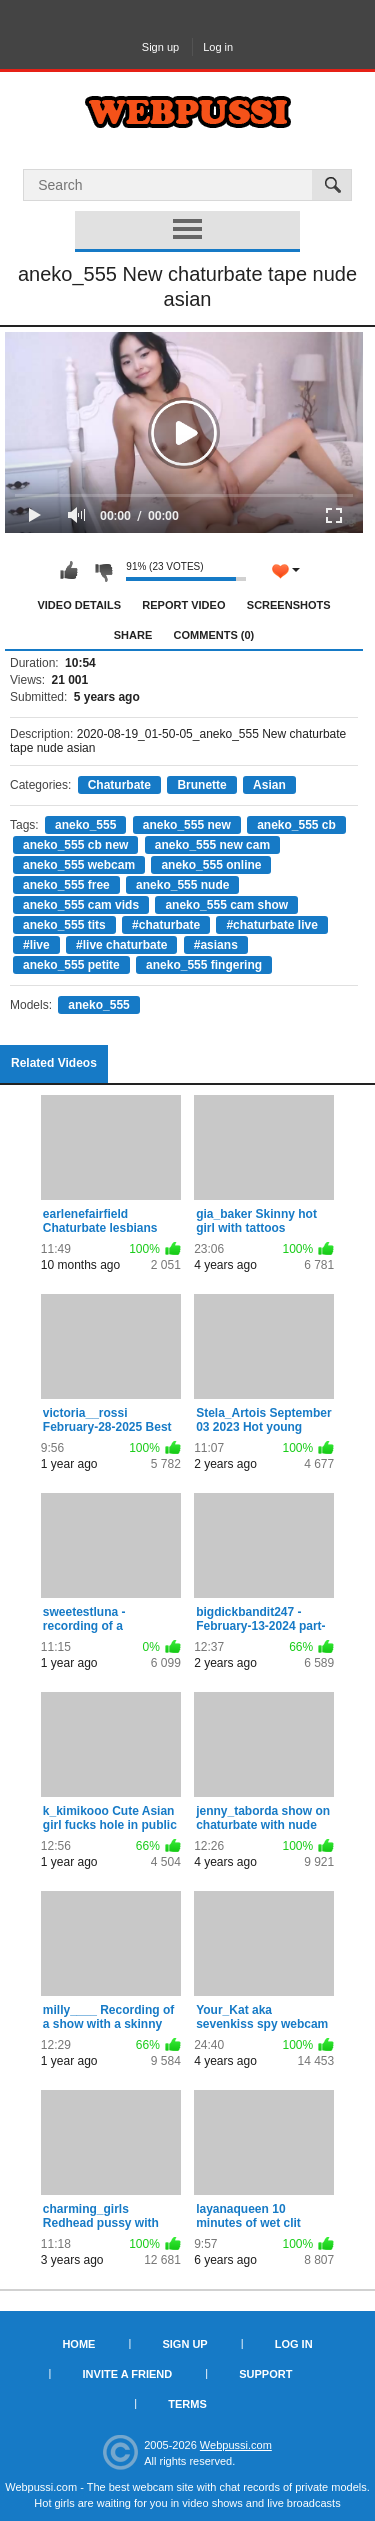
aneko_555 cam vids (81, 905)
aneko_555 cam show (226, 905)
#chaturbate (166, 925)
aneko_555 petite (71, 965)
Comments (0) (214, 635)
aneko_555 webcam (79, 865)
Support (265, 2374)
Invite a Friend (128, 2374)
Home (78, 2344)
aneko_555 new (187, 825)
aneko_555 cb (296, 825)
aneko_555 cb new (75, 845)
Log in (218, 47)
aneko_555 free (66, 885)
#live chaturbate (121, 945)
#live (36, 945)
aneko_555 (85, 825)
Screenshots (289, 605)
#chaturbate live (271, 925)
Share (133, 635)
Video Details (79, 605)
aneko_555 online (211, 865)
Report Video (183, 605)
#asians (216, 945)
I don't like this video (103, 571)
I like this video (69, 571)
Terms (187, 2404)
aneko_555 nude (182, 885)
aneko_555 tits (64, 925)
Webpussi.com (236, 2445)
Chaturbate (119, 785)
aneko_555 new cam (212, 845)
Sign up (160, 47)
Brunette (201, 785)
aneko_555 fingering (204, 965)
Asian (269, 785)
